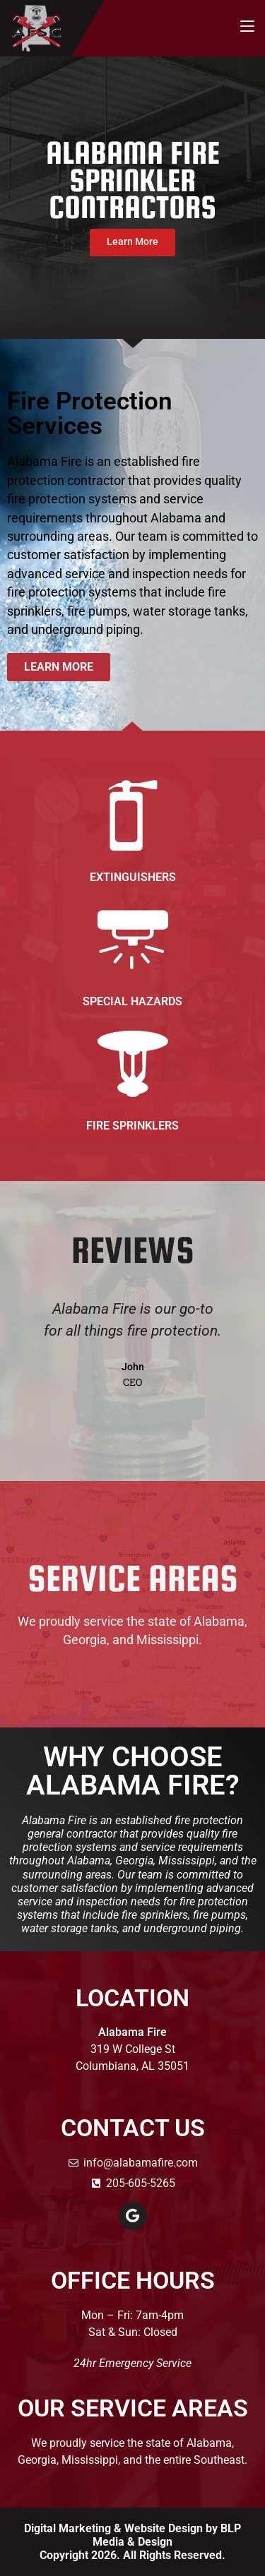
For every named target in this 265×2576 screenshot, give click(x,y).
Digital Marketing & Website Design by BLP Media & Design (132, 2535)
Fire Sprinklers (132, 1125)
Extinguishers (133, 877)
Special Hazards (132, 1001)
